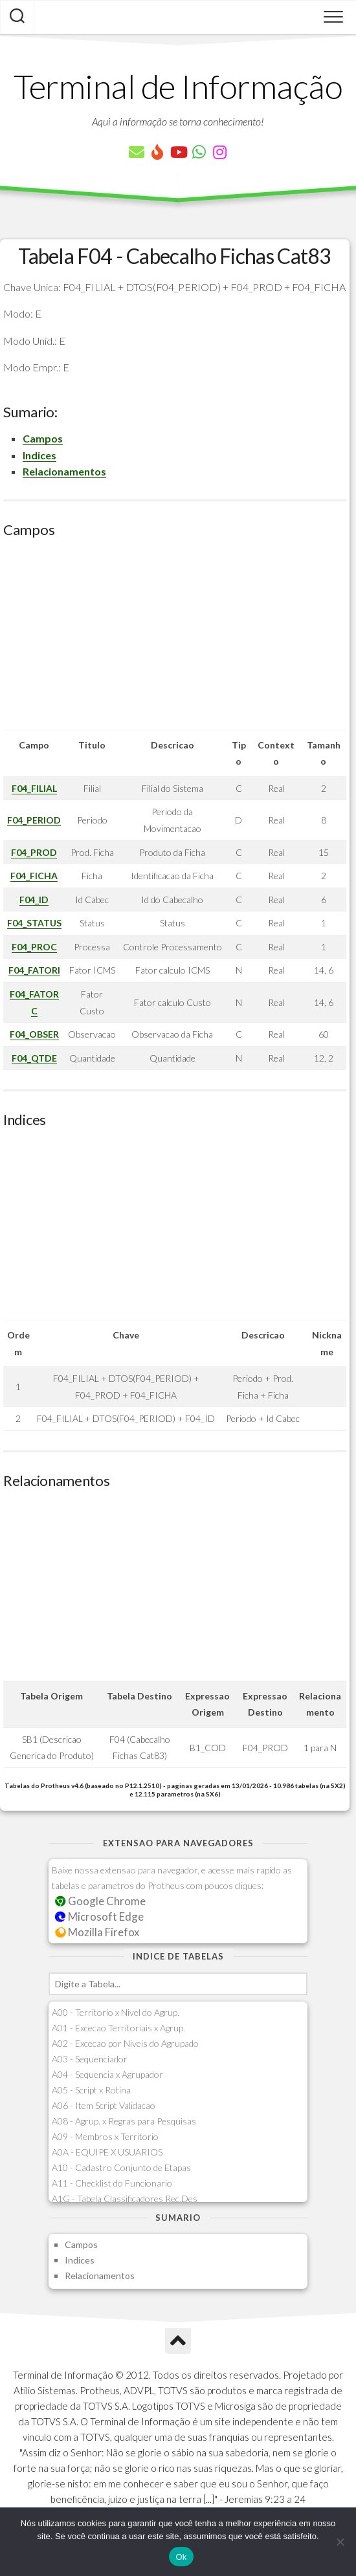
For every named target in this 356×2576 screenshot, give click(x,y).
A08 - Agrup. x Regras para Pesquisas (124, 2120)
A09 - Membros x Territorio (105, 2136)
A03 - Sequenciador (90, 2058)
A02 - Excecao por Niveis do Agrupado (125, 2043)
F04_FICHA (34, 875)
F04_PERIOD (34, 819)
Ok (180, 2557)
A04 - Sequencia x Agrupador (107, 2074)
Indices (39, 455)
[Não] (339, 2541)
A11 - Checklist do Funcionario (112, 2183)
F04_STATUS (34, 922)
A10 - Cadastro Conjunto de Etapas (121, 2167)
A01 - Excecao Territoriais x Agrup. (118, 2027)
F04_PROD (34, 852)
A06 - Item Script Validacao (103, 2105)
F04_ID (34, 899)
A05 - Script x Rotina (91, 2089)
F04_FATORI (34, 970)
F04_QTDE (34, 1058)
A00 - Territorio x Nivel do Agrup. (115, 2012)
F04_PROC (34, 946)
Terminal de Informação (178, 86)
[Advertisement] (174, 639)
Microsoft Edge (99, 1916)
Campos (43, 438)
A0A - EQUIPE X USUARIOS (107, 2151)
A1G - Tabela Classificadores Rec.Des (124, 2198)
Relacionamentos (64, 471)
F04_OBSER (34, 1034)
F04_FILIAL (34, 788)
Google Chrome (100, 1901)
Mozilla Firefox (97, 1932)
